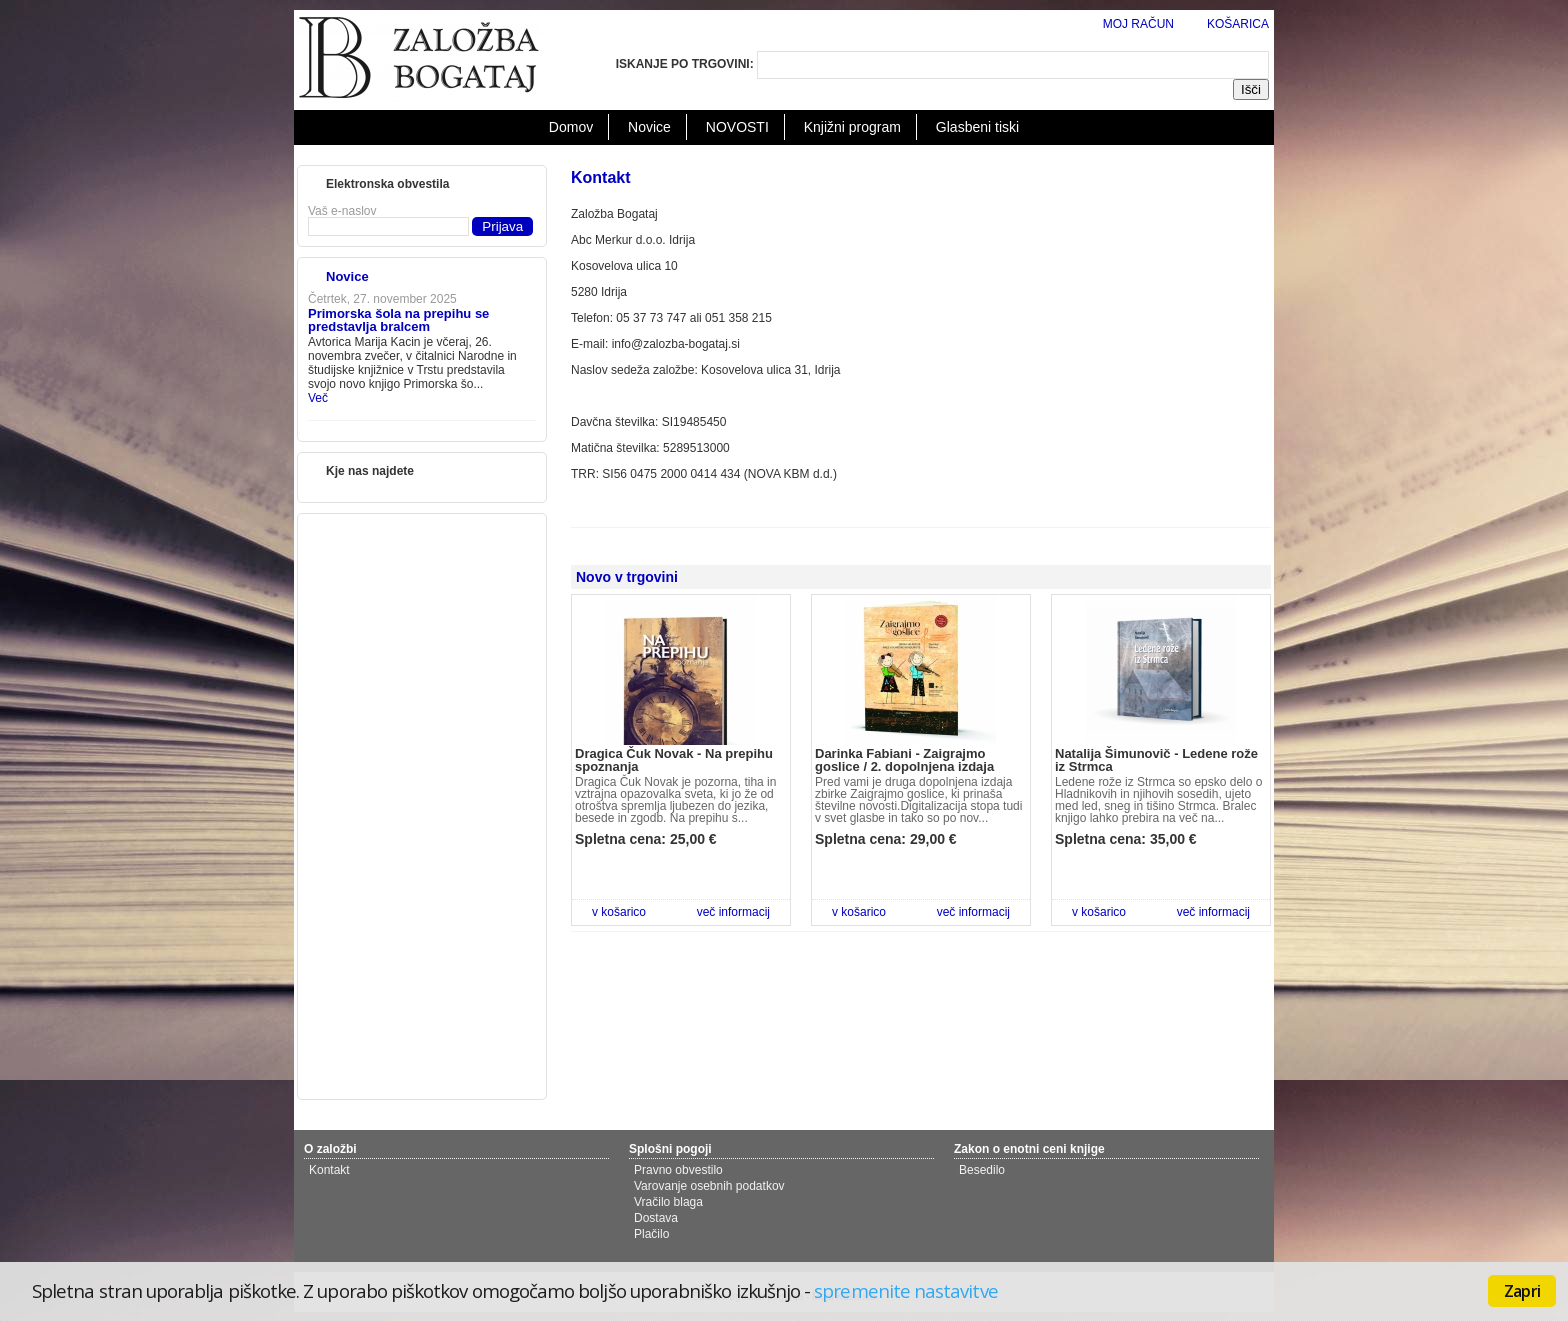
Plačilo (651, 1234)
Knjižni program (852, 127)
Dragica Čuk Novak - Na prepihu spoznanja (674, 760)
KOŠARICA (1238, 24)
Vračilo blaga (668, 1202)
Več (318, 398)
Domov (571, 127)
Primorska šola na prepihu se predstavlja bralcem (398, 320)
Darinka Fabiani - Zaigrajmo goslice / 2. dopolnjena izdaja (904, 760)
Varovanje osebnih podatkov (709, 1186)
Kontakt (329, 1170)
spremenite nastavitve (905, 1290)
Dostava (656, 1218)
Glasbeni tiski (977, 127)
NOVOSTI (737, 127)
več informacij (733, 912)
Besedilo (982, 1170)
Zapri (1522, 1291)
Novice (649, 127)
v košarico (619, 912)
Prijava (502, 226)
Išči (1251, 89)
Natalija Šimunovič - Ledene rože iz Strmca (1156, 760)
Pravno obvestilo (678, 1170)
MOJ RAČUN (1138, 24)
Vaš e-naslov (342, 211)
